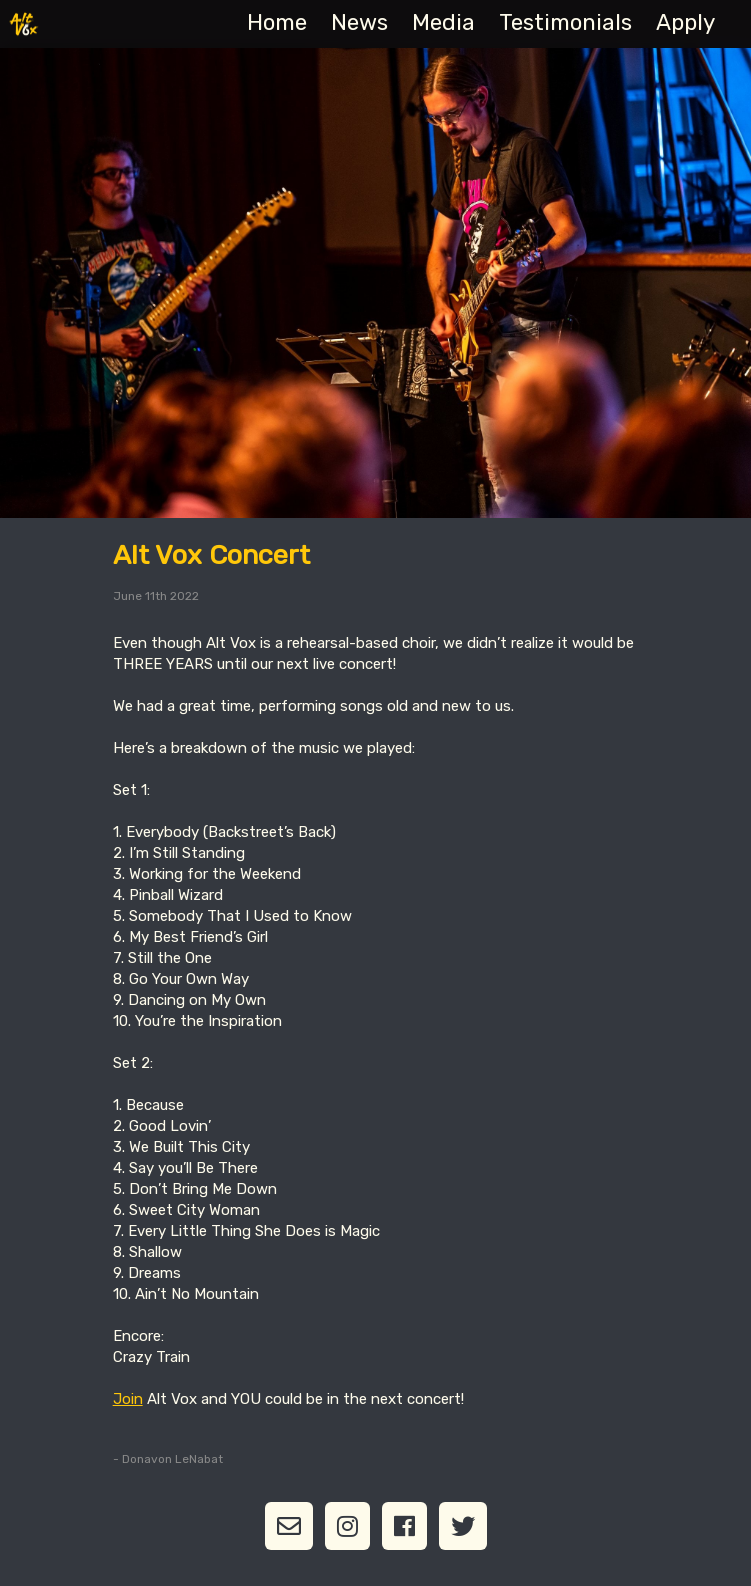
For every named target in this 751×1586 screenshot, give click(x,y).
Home (277, 22)
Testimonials (565, 22)
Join (128, 1399)
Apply (685, 22)
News (359, 22)
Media (443, 22)
